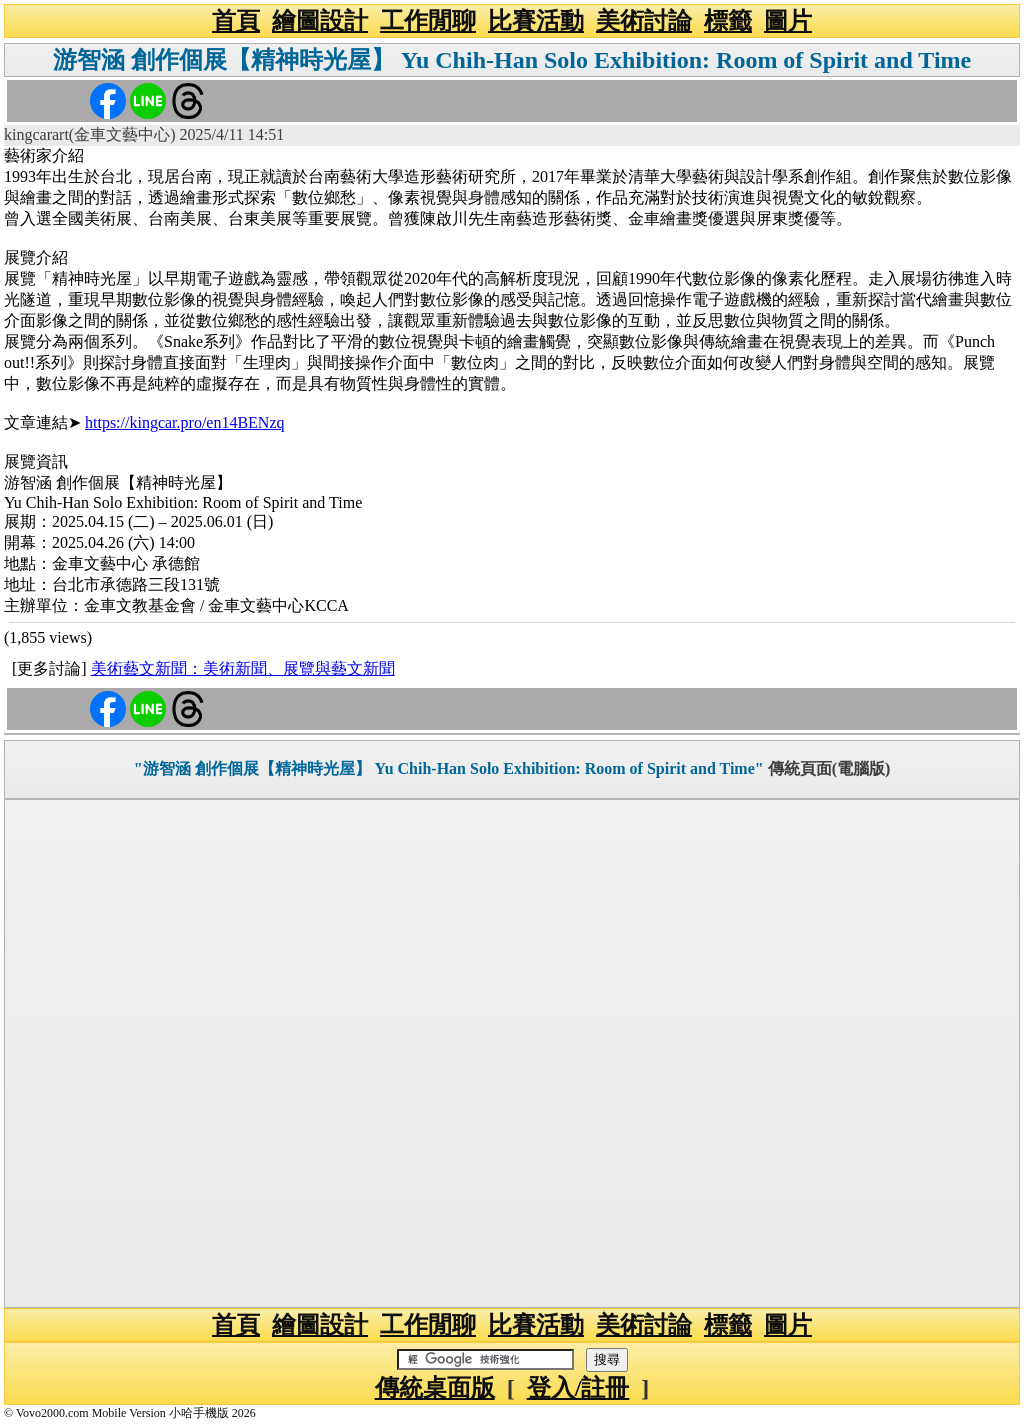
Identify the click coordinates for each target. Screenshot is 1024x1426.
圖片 (788, 21)
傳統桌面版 (435, 1388)
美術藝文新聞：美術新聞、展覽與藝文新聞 (243, 668)
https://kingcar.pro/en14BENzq (185, 422)
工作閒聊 (428, 21)
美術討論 (644, 21)
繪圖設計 (320, 21)
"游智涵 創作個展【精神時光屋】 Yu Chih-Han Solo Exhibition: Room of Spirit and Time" (449, 768)
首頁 (236, 21)
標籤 (728, 21)
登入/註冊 (578, 1388)
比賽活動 (536, 21)
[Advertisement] (512, 1053)
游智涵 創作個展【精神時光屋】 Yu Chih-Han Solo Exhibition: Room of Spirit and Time (512, 60)
